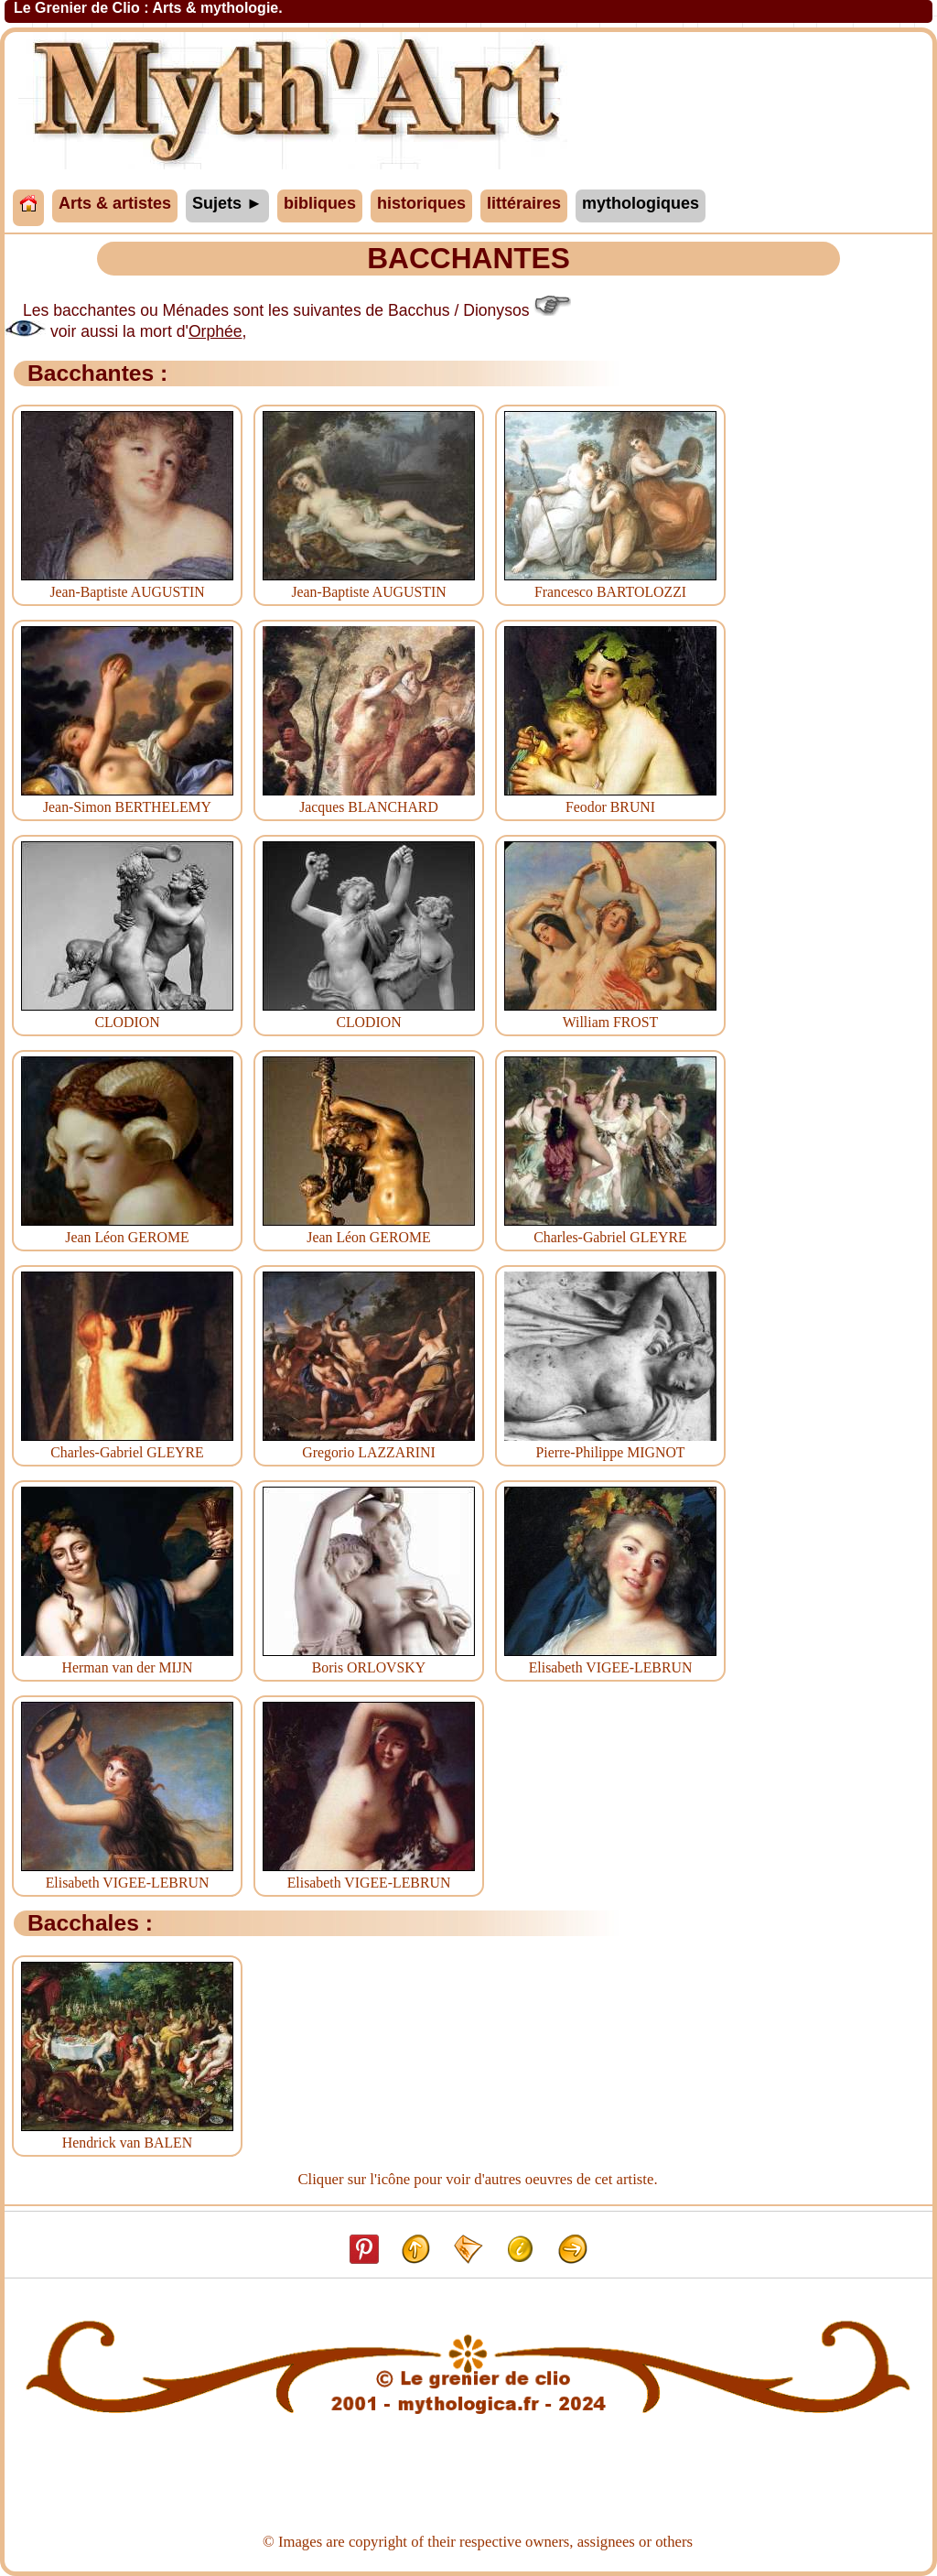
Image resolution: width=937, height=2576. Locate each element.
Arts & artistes (115, 203)
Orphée (215, 331)
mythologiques (640, 203)
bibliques (320, 203)
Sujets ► (227, 203)
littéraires (524, 203)
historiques (421, 203)
